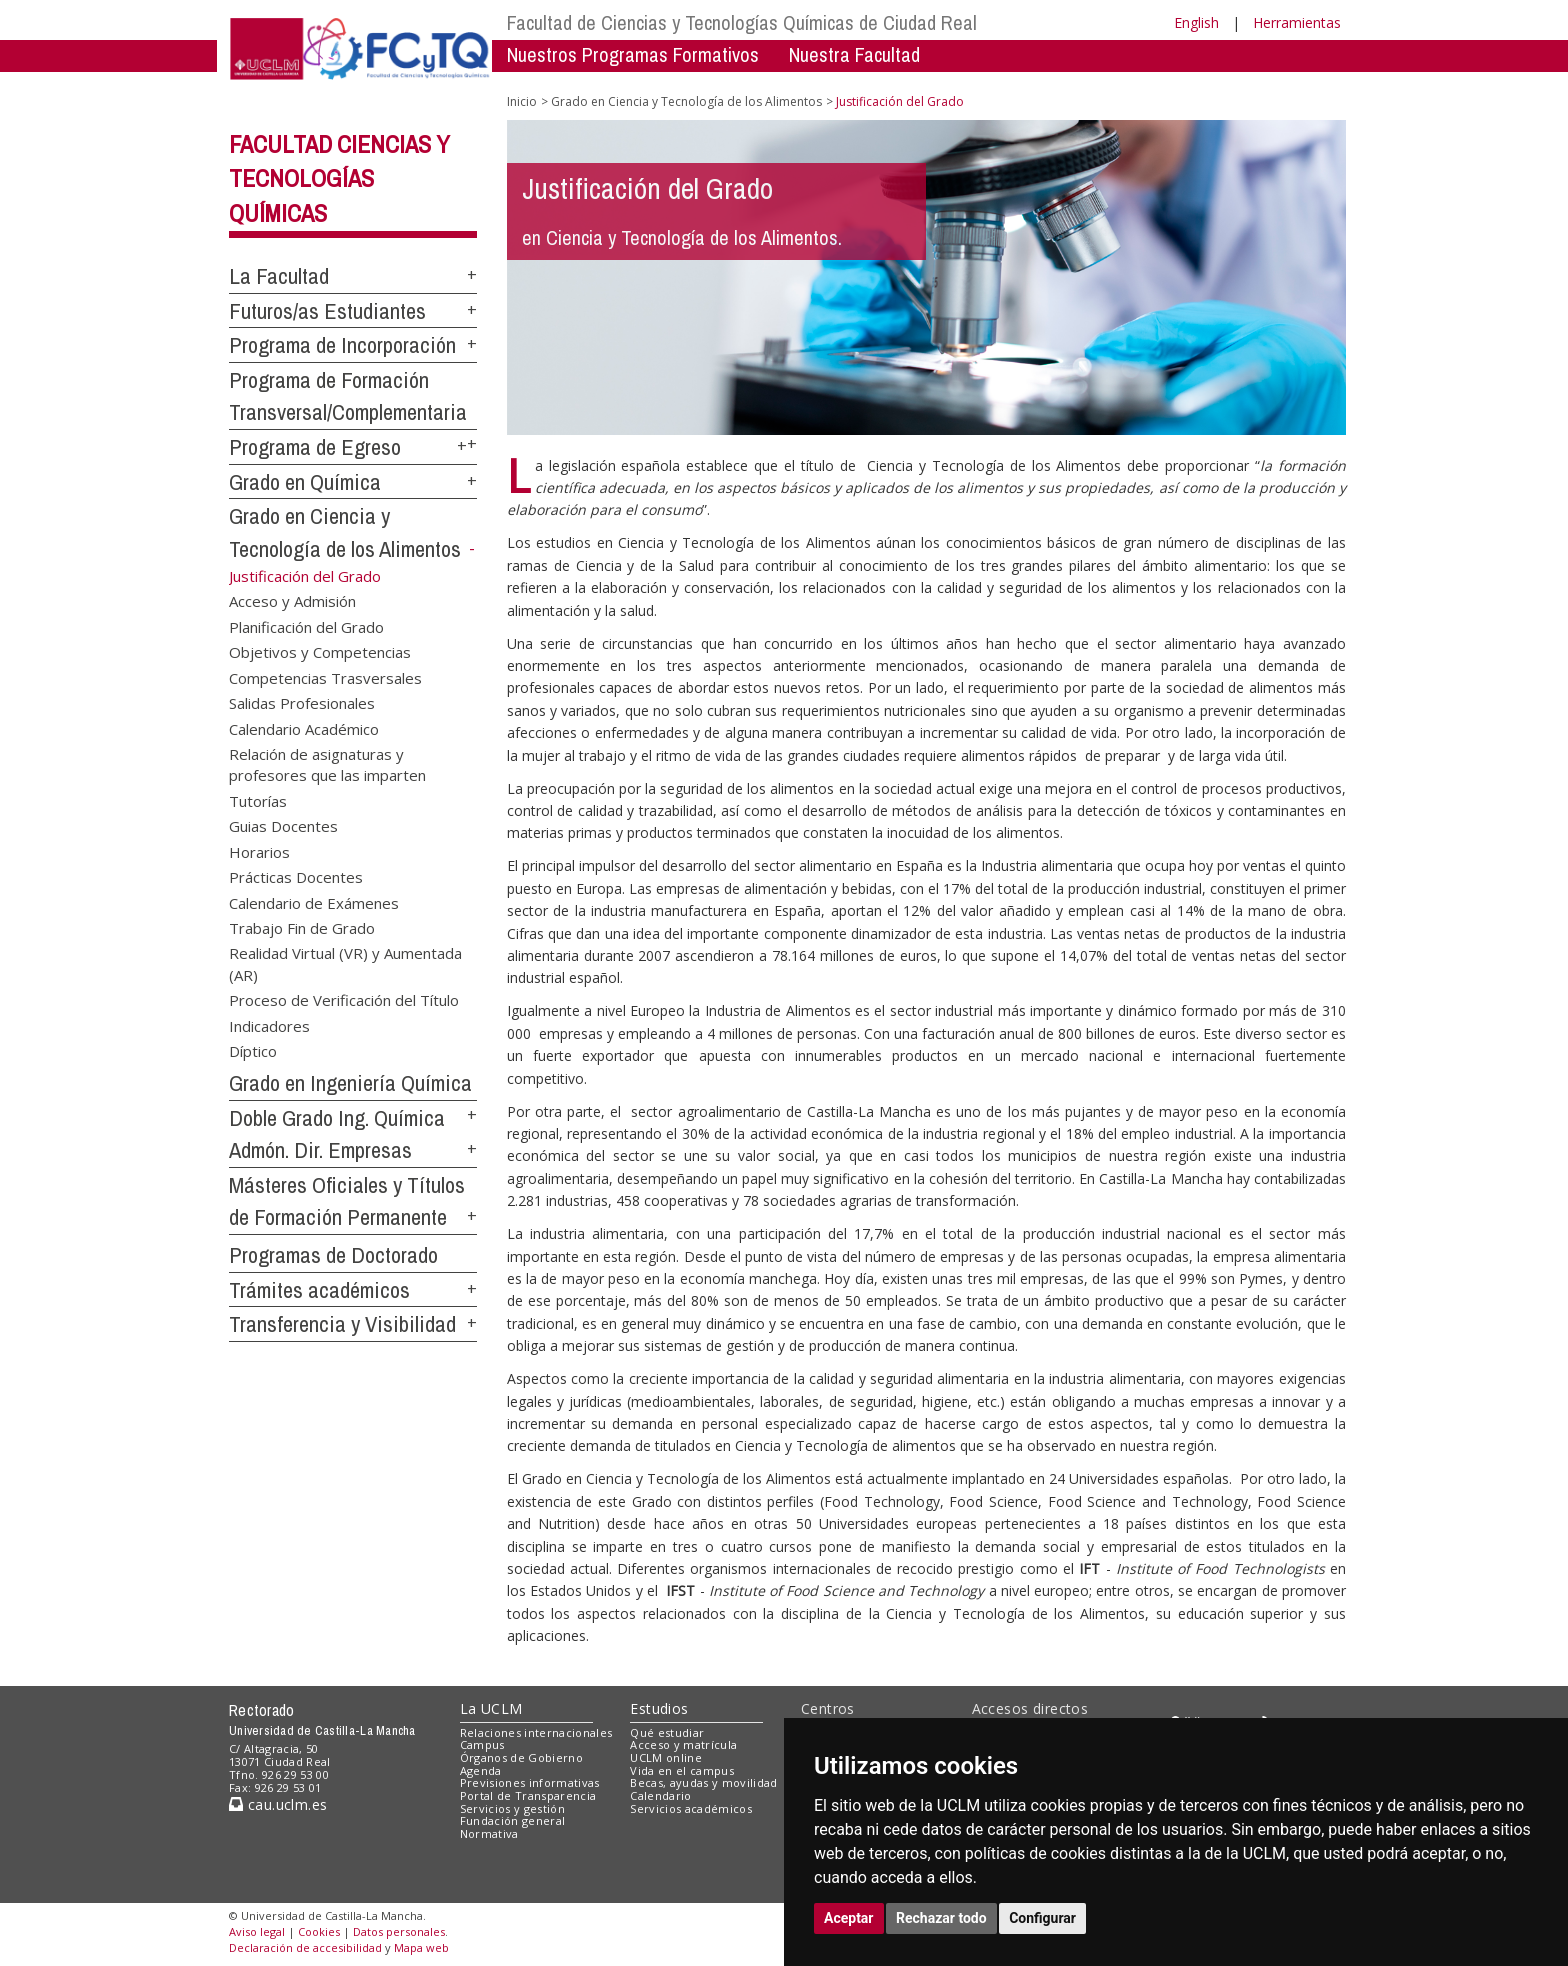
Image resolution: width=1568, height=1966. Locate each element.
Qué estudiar (667, 1732)
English (1196, 22)
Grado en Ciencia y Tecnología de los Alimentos (686, 101)
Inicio (522, 101)
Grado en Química (305, 482)
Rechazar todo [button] (941, 1918)
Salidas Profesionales (302, 703)
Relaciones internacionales (536, 1732)
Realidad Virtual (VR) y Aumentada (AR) (345, 963)
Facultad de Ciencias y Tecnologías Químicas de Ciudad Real (742, 22)
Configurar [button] (1042, 1918)
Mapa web (421, 1947)
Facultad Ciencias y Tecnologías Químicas (339, 179)
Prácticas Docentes (296, 877)
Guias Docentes (283, 826)
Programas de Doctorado (333, 1255)
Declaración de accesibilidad (305, 1947)
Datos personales (399, 1931)
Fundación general (513, 1820)
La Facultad (279, 276)
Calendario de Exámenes (314, 902)
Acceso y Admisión (292, 601)
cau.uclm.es (278, 1804)
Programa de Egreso (315, 447)
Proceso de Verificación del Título (344, 1000)
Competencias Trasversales (325, 677)
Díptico (253, 1051)
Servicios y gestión (512, 1808)
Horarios (259, 851)
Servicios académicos (691, 1808)
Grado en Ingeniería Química (350, 1083)
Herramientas (1297, 22)
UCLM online (666, 1757)
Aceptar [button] (849, 1918)
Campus (482, 1744)
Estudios (659, 1708)
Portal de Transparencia (528, 1795)
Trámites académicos (319, 1290)
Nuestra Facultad (854, 54)
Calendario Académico (304, 728)
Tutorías (258, 800)
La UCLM (491, 1708)
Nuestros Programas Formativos (633, 54)
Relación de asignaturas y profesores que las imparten (327, 763)
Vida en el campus (682, 1770)
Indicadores (269, 1025)
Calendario (660, 1795)
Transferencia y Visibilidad (342, 1324)
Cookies (319, 1931)
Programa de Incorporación (342, 345)
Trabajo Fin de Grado (302, 927)
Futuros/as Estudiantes (327, 311)
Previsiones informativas (530, 1782)
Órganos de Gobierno (521, 1757)
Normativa (489, 1833)
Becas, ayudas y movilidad (703, 1782)
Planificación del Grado (306, 626)
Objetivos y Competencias (320, 652)
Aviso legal (257, 1931)
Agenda (481, 1770)
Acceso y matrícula (683, 1744)
